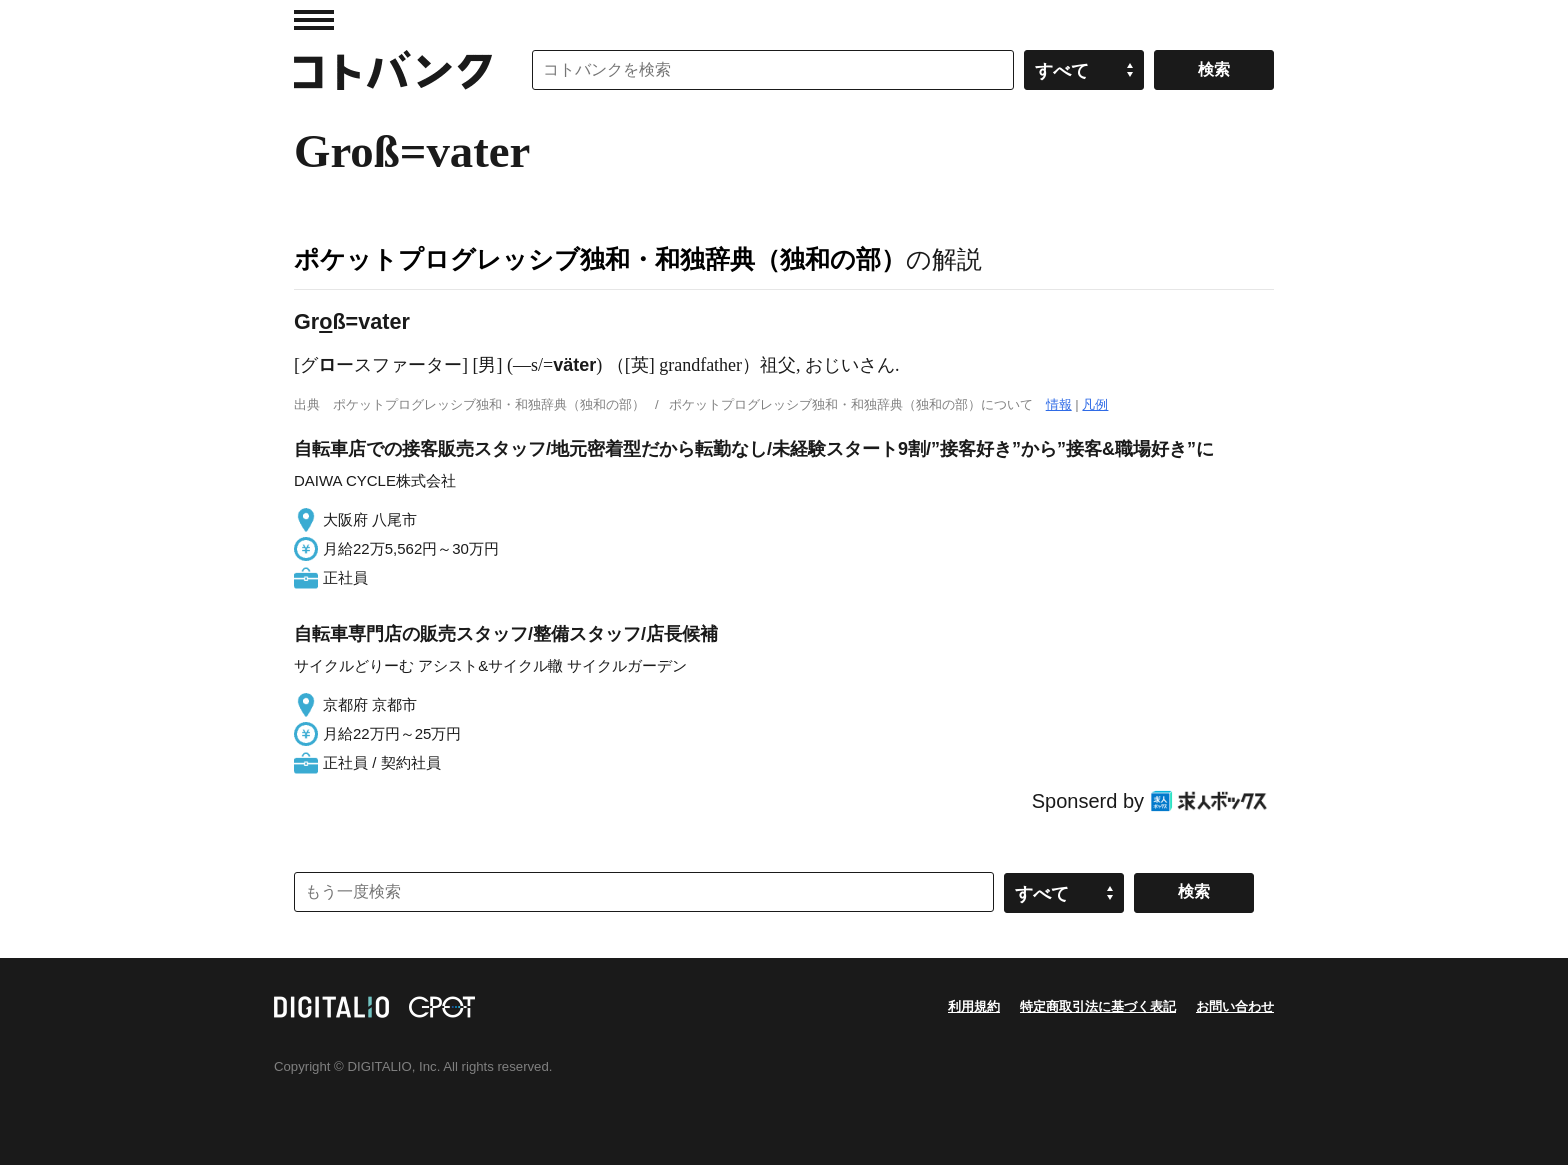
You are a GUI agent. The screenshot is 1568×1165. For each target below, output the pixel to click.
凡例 (1095, 404)
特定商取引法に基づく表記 (1098, 1006)
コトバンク (393, 70)
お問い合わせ (1235, 1006)
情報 (1059, 404)
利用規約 (974, 1006)
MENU (314, 20)
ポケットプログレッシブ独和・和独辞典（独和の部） (600, 259)
